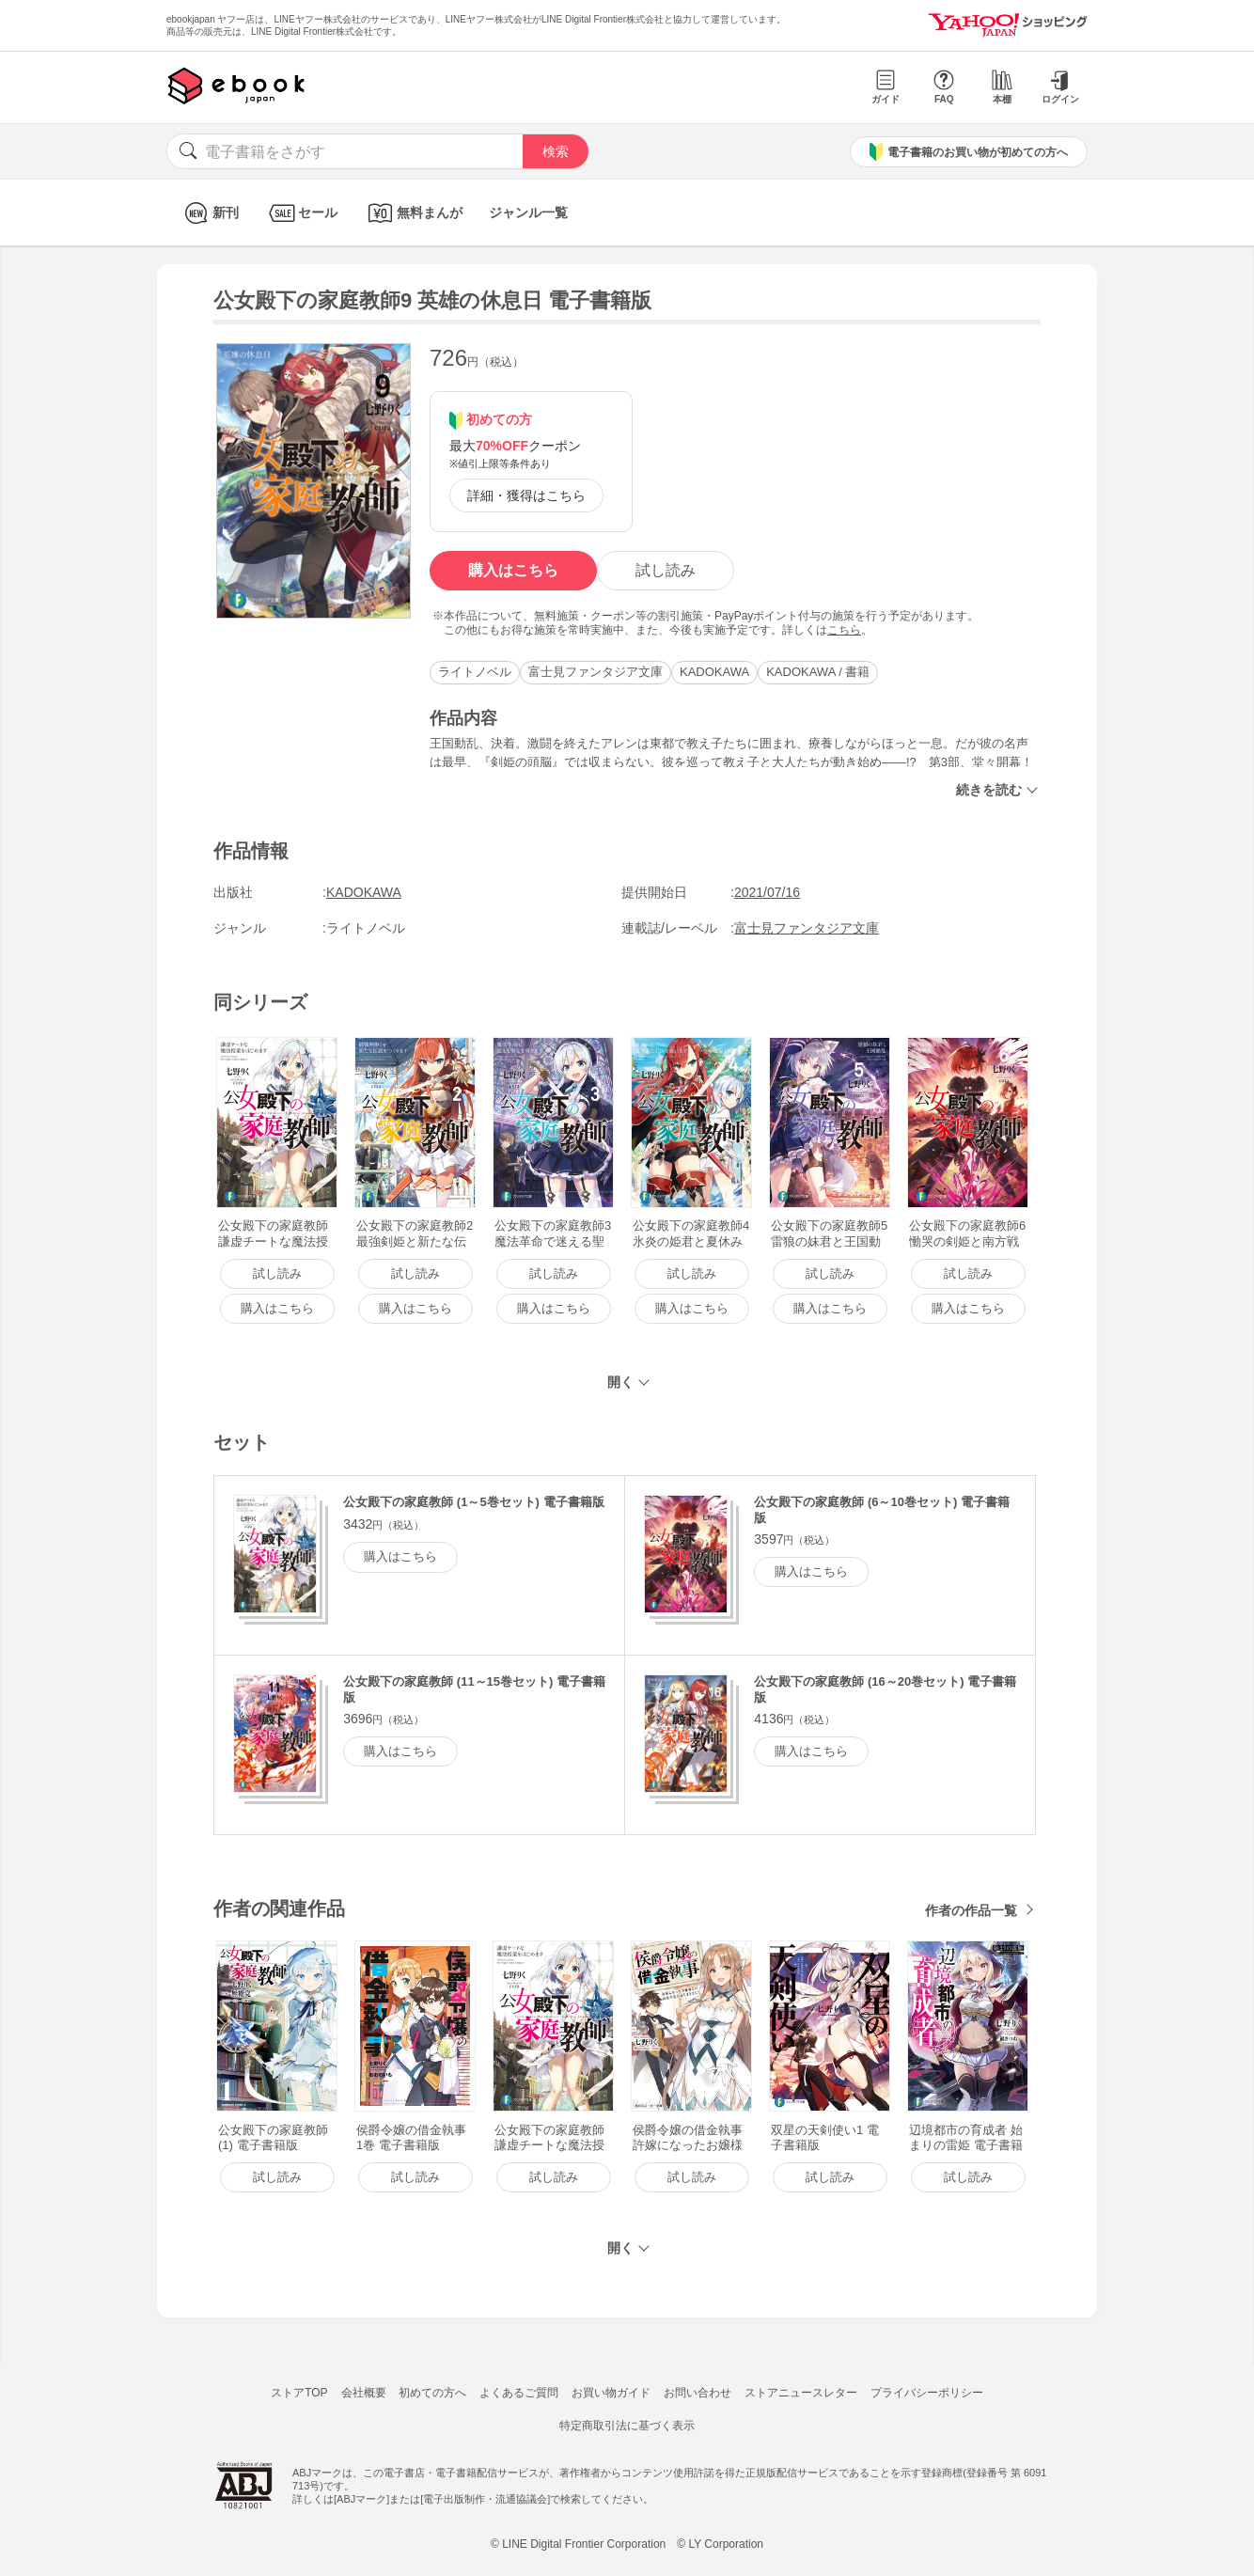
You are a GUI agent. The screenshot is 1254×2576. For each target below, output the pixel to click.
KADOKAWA (714, 672)
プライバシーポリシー (926, 2392)
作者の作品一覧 (971, 1910)
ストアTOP (299, 2392)
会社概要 (363, 2392)
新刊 (209, 212)
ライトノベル (474, 672)
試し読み (665, 570)
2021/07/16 (767, 892)
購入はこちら (513, 570)
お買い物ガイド (611, 2392)
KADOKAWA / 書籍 (818, 672)
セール (301, 212)
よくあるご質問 (518, 2392)
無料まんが (413, 212)
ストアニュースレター (801, 2392)
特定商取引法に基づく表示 (627, 2425)
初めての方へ (432, 2392)
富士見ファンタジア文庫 (595, 672)
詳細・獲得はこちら (526, 495)
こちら (844, 629)
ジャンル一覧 (528, 212)
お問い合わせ (697, 2392)
